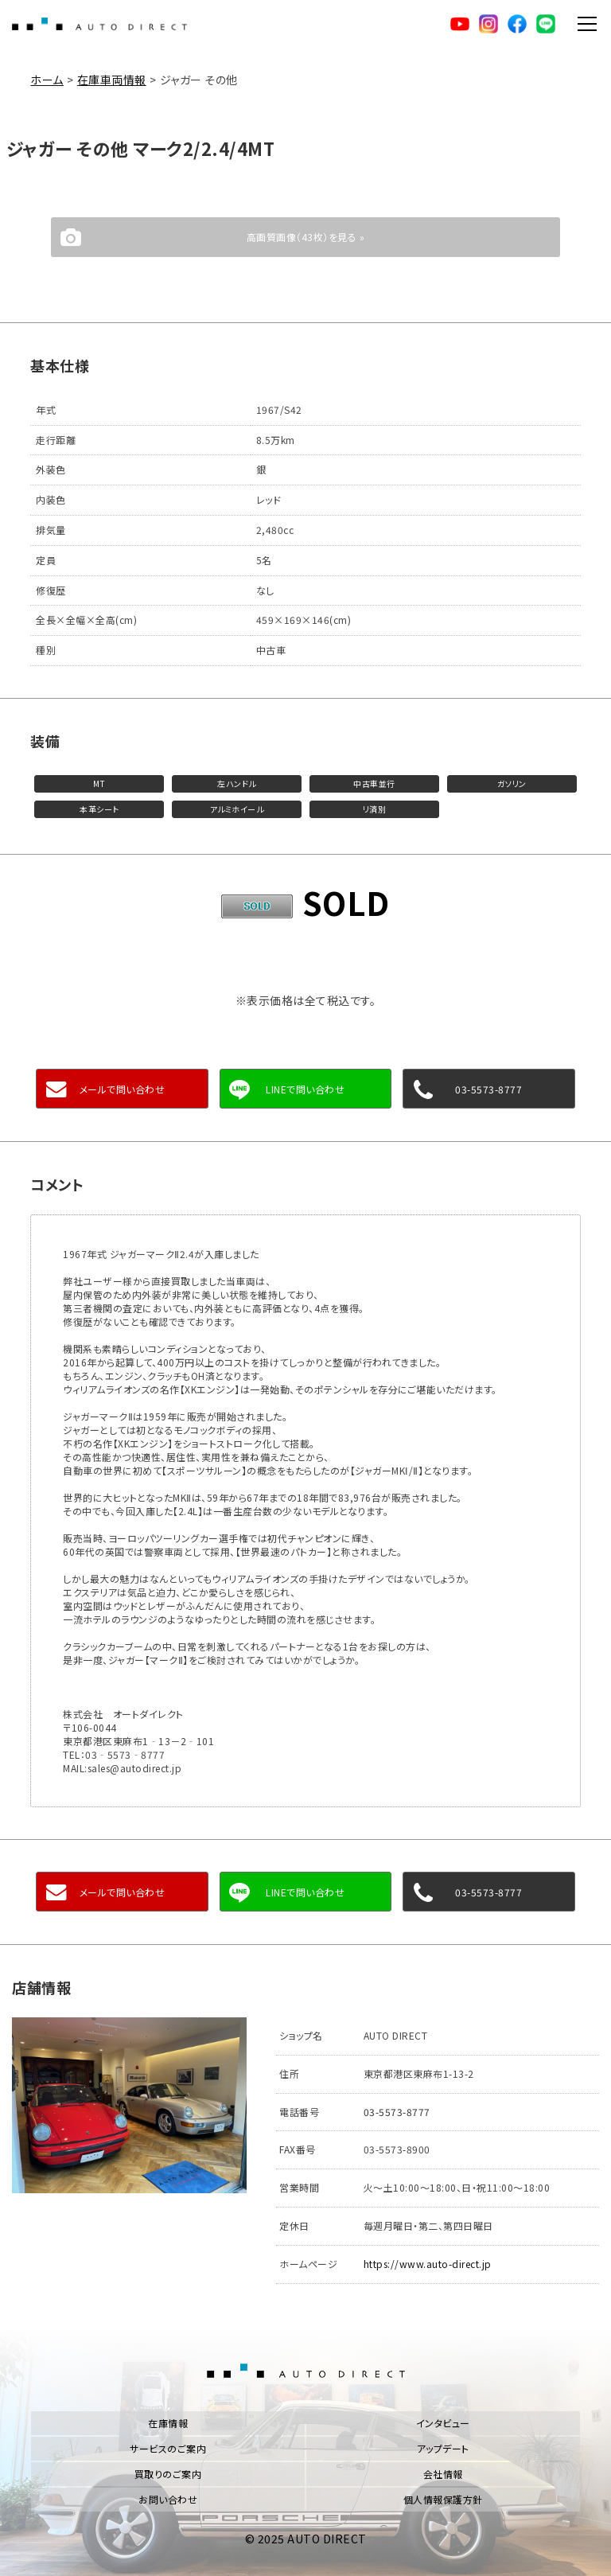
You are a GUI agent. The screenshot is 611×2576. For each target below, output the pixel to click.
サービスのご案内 (168, 2448)
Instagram (488, 23)
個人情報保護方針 (443, 2499)
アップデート (443, 2448)
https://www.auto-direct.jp (428, 2263)
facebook (517, 23)
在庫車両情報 (111, 80)
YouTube (459, 23)
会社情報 (443, 2474)
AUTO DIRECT (99, 24)
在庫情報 (168, 2423)
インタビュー (443, 2423)
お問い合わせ (167, 2499)
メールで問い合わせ (122, 1089)
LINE (545, 23)
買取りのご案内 (168, 2474)
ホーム (47, 80)
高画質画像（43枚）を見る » (306, 237)
